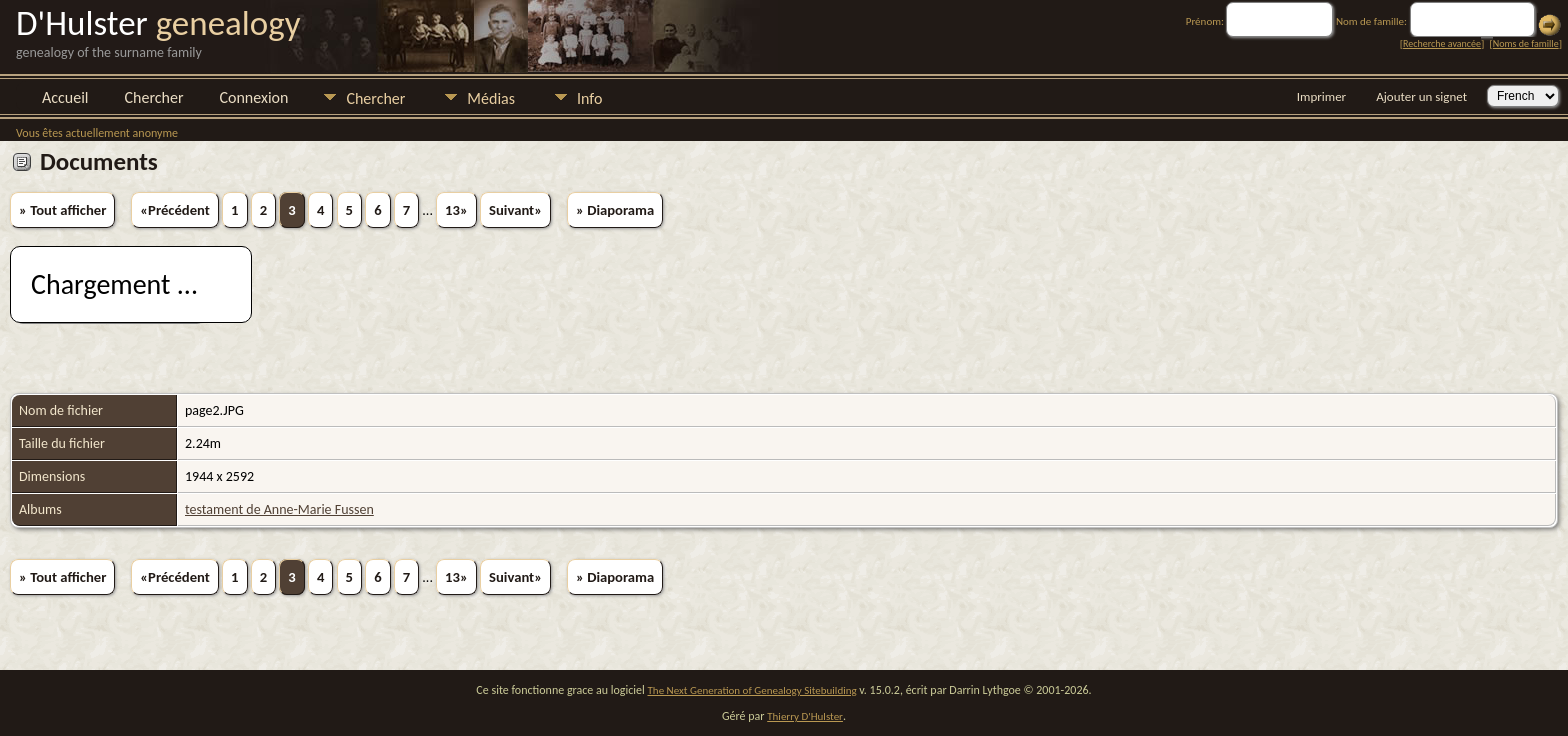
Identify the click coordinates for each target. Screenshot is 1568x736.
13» (456, 210)
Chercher (154, 97)
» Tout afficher (62, 210)
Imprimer (1321, 96)
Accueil (65, 97)
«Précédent (175, 210)
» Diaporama (615, 210)
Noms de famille (1526, 43)
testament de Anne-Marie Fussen (279, 509)
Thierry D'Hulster (805, 716)
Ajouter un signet (1421, 96)
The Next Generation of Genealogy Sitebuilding (752, 690)
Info (589, 98)
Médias (491, 98)
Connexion (253, 97)
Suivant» (515, 210)
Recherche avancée (1442, 43)
